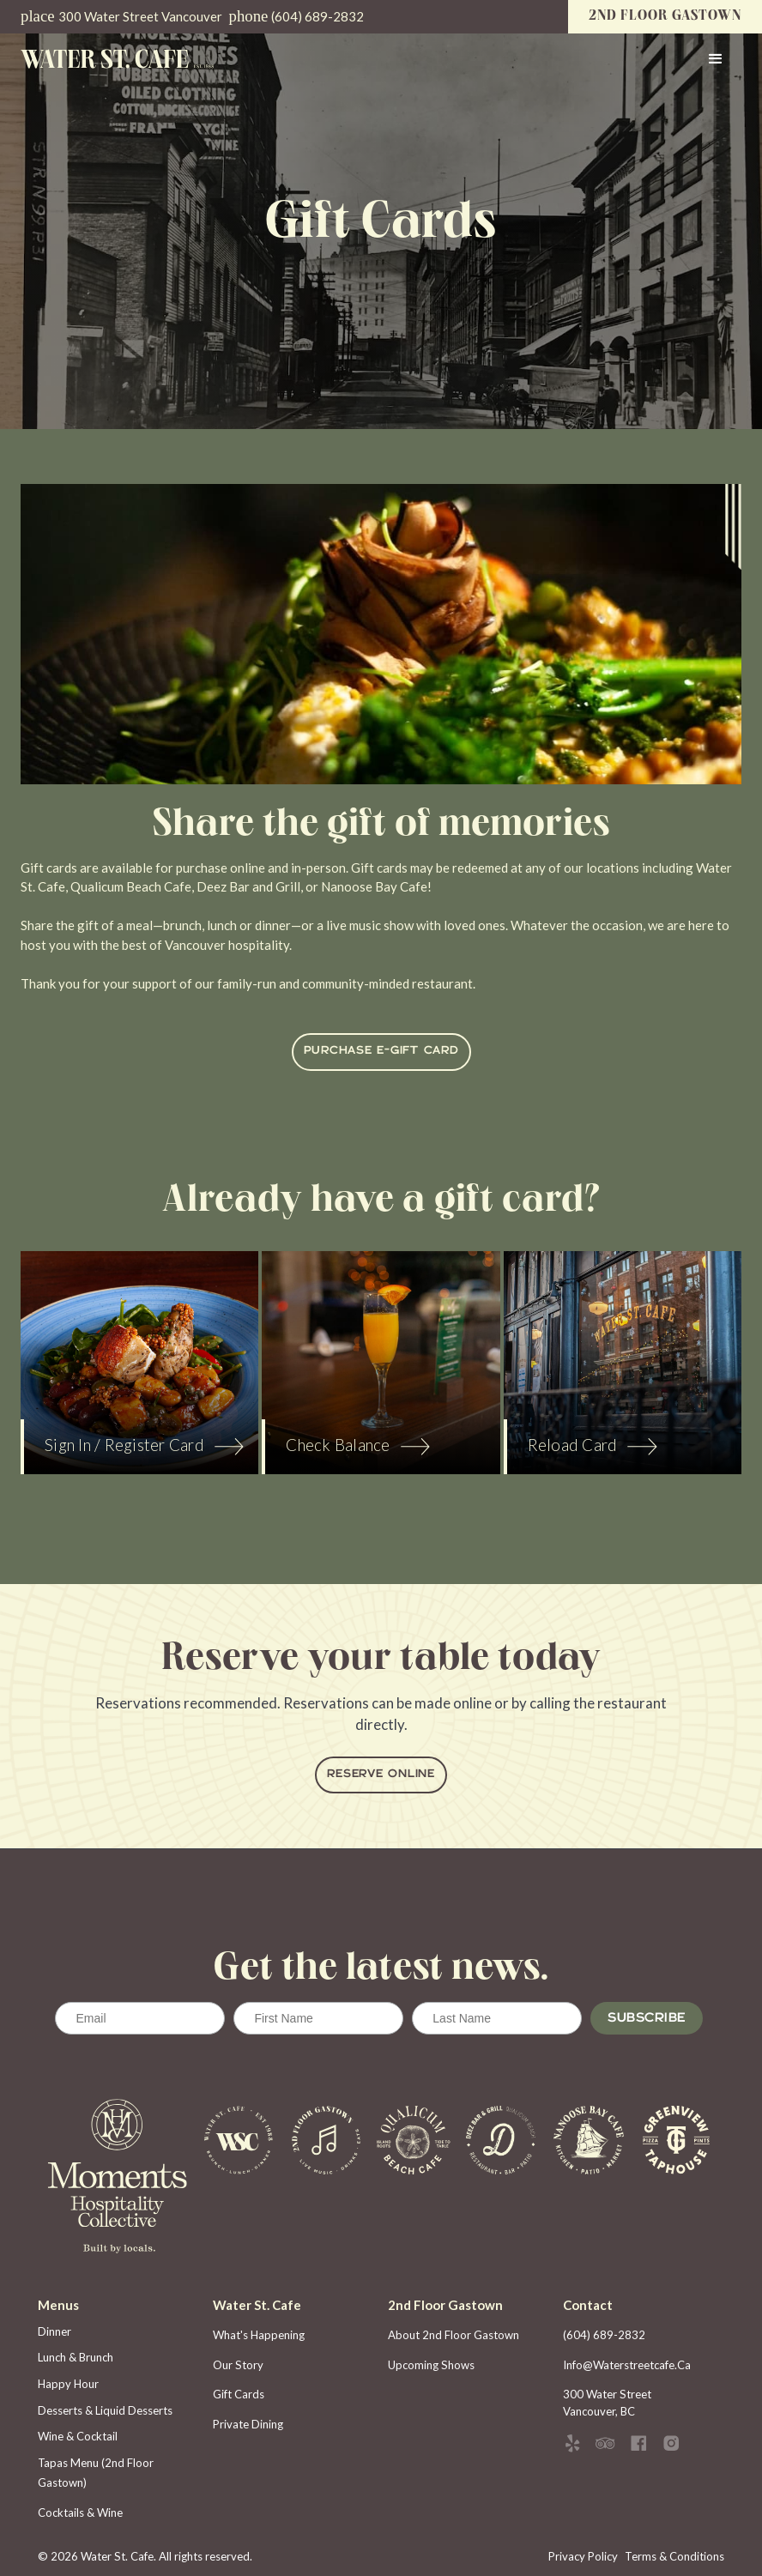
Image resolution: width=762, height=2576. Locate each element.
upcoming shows (431, 2365)
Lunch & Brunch (75, 2357)
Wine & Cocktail (78, 2436)
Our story (238, 2365)
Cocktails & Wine (80, 2512)
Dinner (54, 2331)
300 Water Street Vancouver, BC (608, 2402)
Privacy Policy (583, 2556)
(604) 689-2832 (604, 2335)
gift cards (238, 2394)
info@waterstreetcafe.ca (627, 2365)
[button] (715, 59)
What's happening (259, 2335)
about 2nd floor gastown (453, 2335)
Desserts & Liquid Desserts (105, 2410)
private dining (248, 2424)
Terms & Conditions (674, 2556)
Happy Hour (68, 2384)
